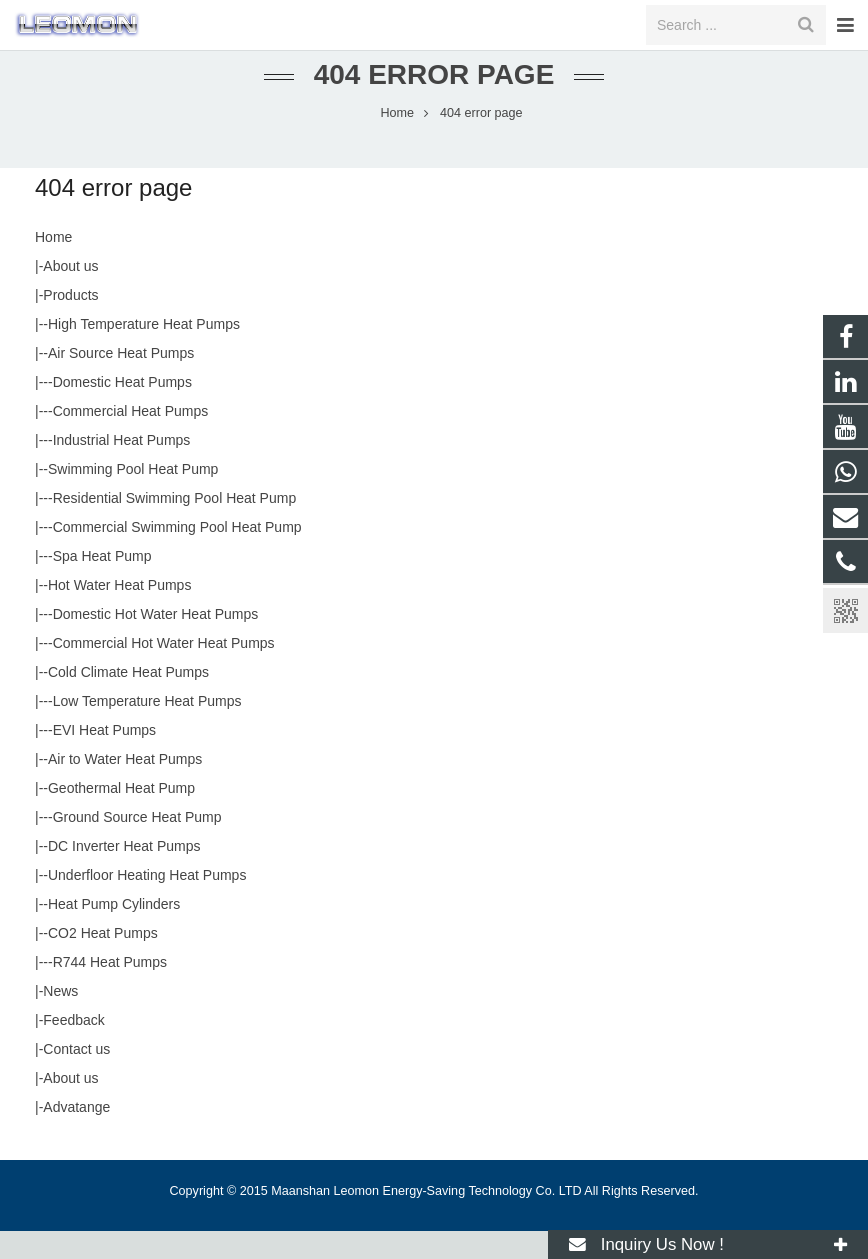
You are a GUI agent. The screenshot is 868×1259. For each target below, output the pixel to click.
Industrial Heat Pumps (122, 468)
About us (70, 294)
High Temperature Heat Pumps (144, 352)
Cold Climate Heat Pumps (128, 700)
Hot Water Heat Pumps (119, 613)
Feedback (73, 1048)
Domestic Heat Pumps (122, 410)
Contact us (76, 1077)
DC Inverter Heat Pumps (124, 874)
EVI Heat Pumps (105, 758)
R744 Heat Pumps (110, 990)
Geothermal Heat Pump (121, 816)
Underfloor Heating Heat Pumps (147, 903)
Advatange (76, 1135)
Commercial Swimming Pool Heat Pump (177, 555)
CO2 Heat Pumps (103, 961)
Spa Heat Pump (102, 584)
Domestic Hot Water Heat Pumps (156, 642)
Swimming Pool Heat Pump (133, 497)
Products (70, 323)
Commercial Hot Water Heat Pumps (164, 671)
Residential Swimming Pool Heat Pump (175, 526)
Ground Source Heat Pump (137, 845)
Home (53, 265)
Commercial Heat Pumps (131, 439)
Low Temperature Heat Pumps (147, 729)
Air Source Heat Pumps (121, 381)
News (60, 1019)
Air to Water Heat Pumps (125, 787)
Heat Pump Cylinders (114, 932)
